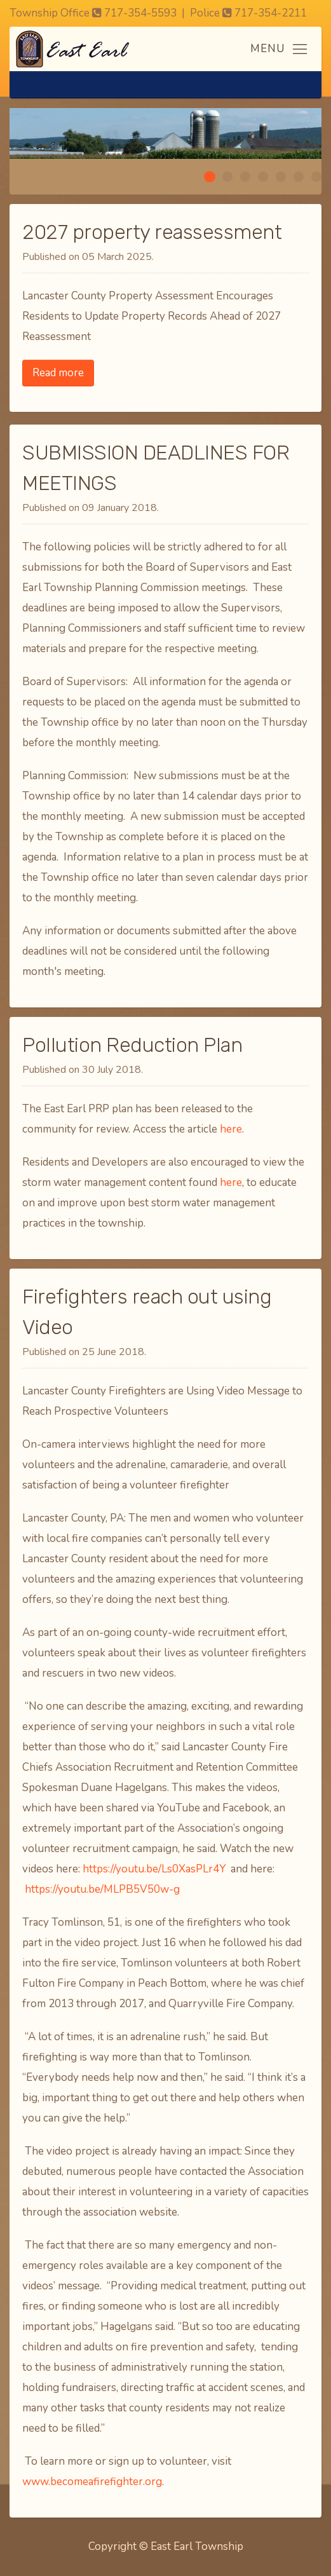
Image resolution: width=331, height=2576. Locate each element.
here (231, 1129)
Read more (58, 372)
